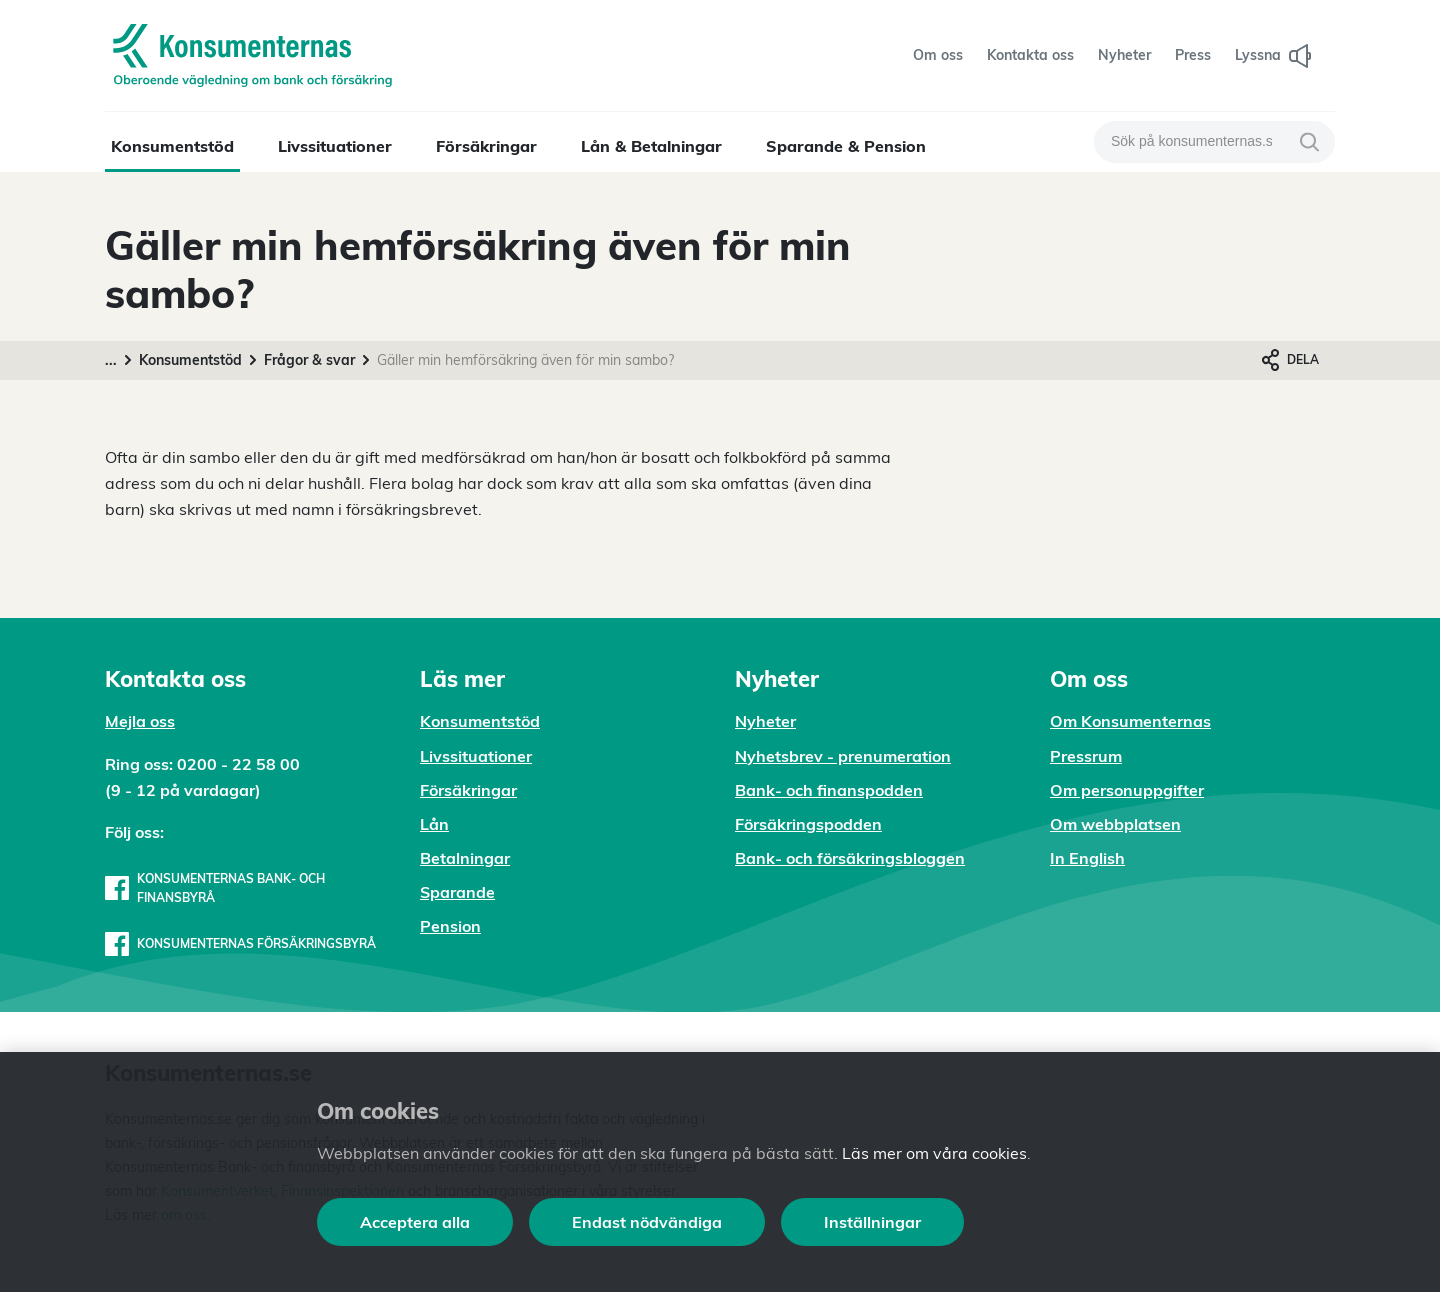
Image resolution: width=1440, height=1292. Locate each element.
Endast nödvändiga (647, 1222)
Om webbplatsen (1115, 824)
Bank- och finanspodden (829, 790)
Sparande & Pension (846, 146)
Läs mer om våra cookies (934, 1153)
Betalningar (465, 858)
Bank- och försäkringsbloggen (850, 858)
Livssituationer (335, 146)
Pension (450, 926)
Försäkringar (486, 146)
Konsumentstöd (172, 146)
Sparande (457, 892)
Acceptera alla (415, 1222)
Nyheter (765, 721)
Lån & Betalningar (651, 146)
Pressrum (1086, 756)
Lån (434, 824)
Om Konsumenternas (1130, 721)
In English (1087, 858)
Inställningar (872, 1222)
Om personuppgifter (1127, 790)
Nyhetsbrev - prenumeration (843, 756)
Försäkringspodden (808, 824)
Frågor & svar (309, 360)
